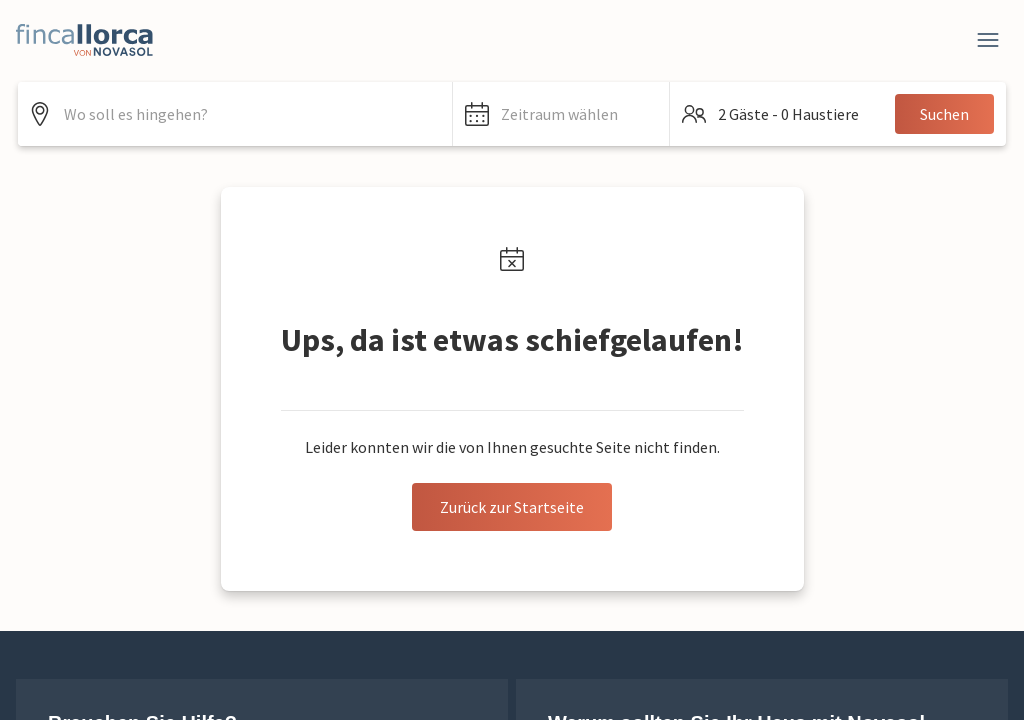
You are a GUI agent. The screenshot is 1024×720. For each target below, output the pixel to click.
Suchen (944, 114)
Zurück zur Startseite (512, 507)
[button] (561, 114)
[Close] (988, 40)
